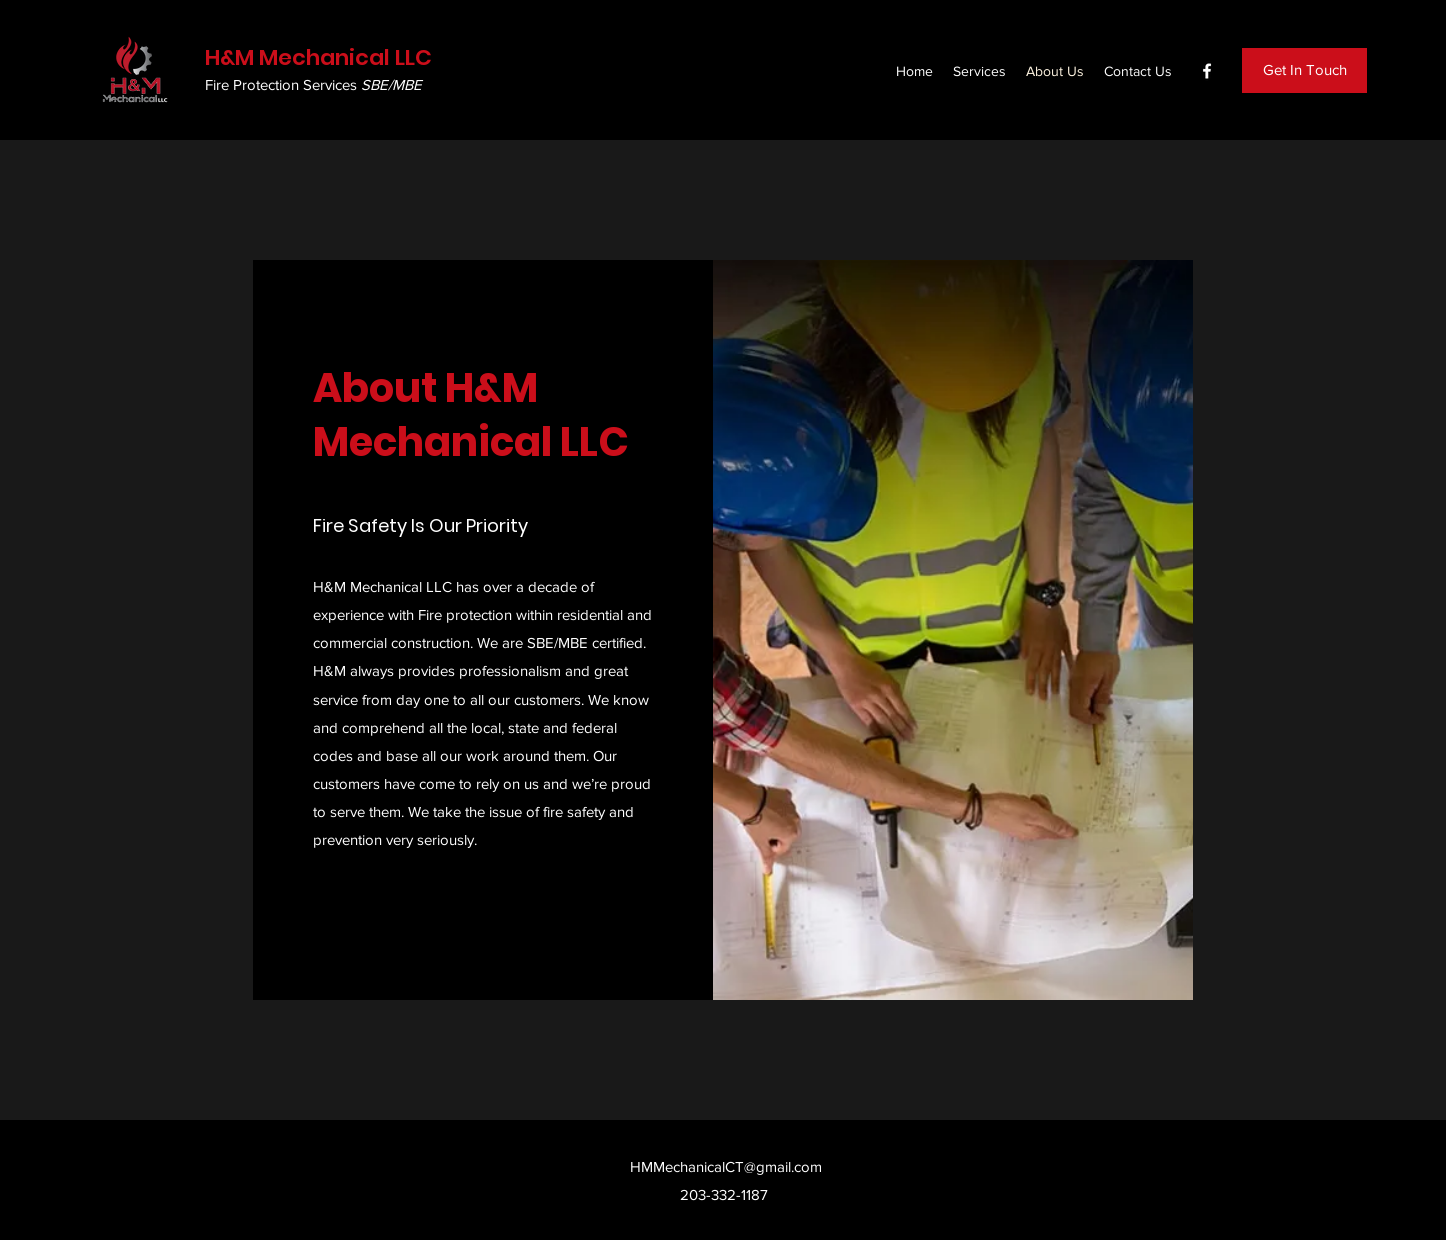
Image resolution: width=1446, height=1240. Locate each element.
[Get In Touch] (1304, 70)
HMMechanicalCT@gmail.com (726, 1166)
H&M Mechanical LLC (318, 57)
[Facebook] (1207, 71)
